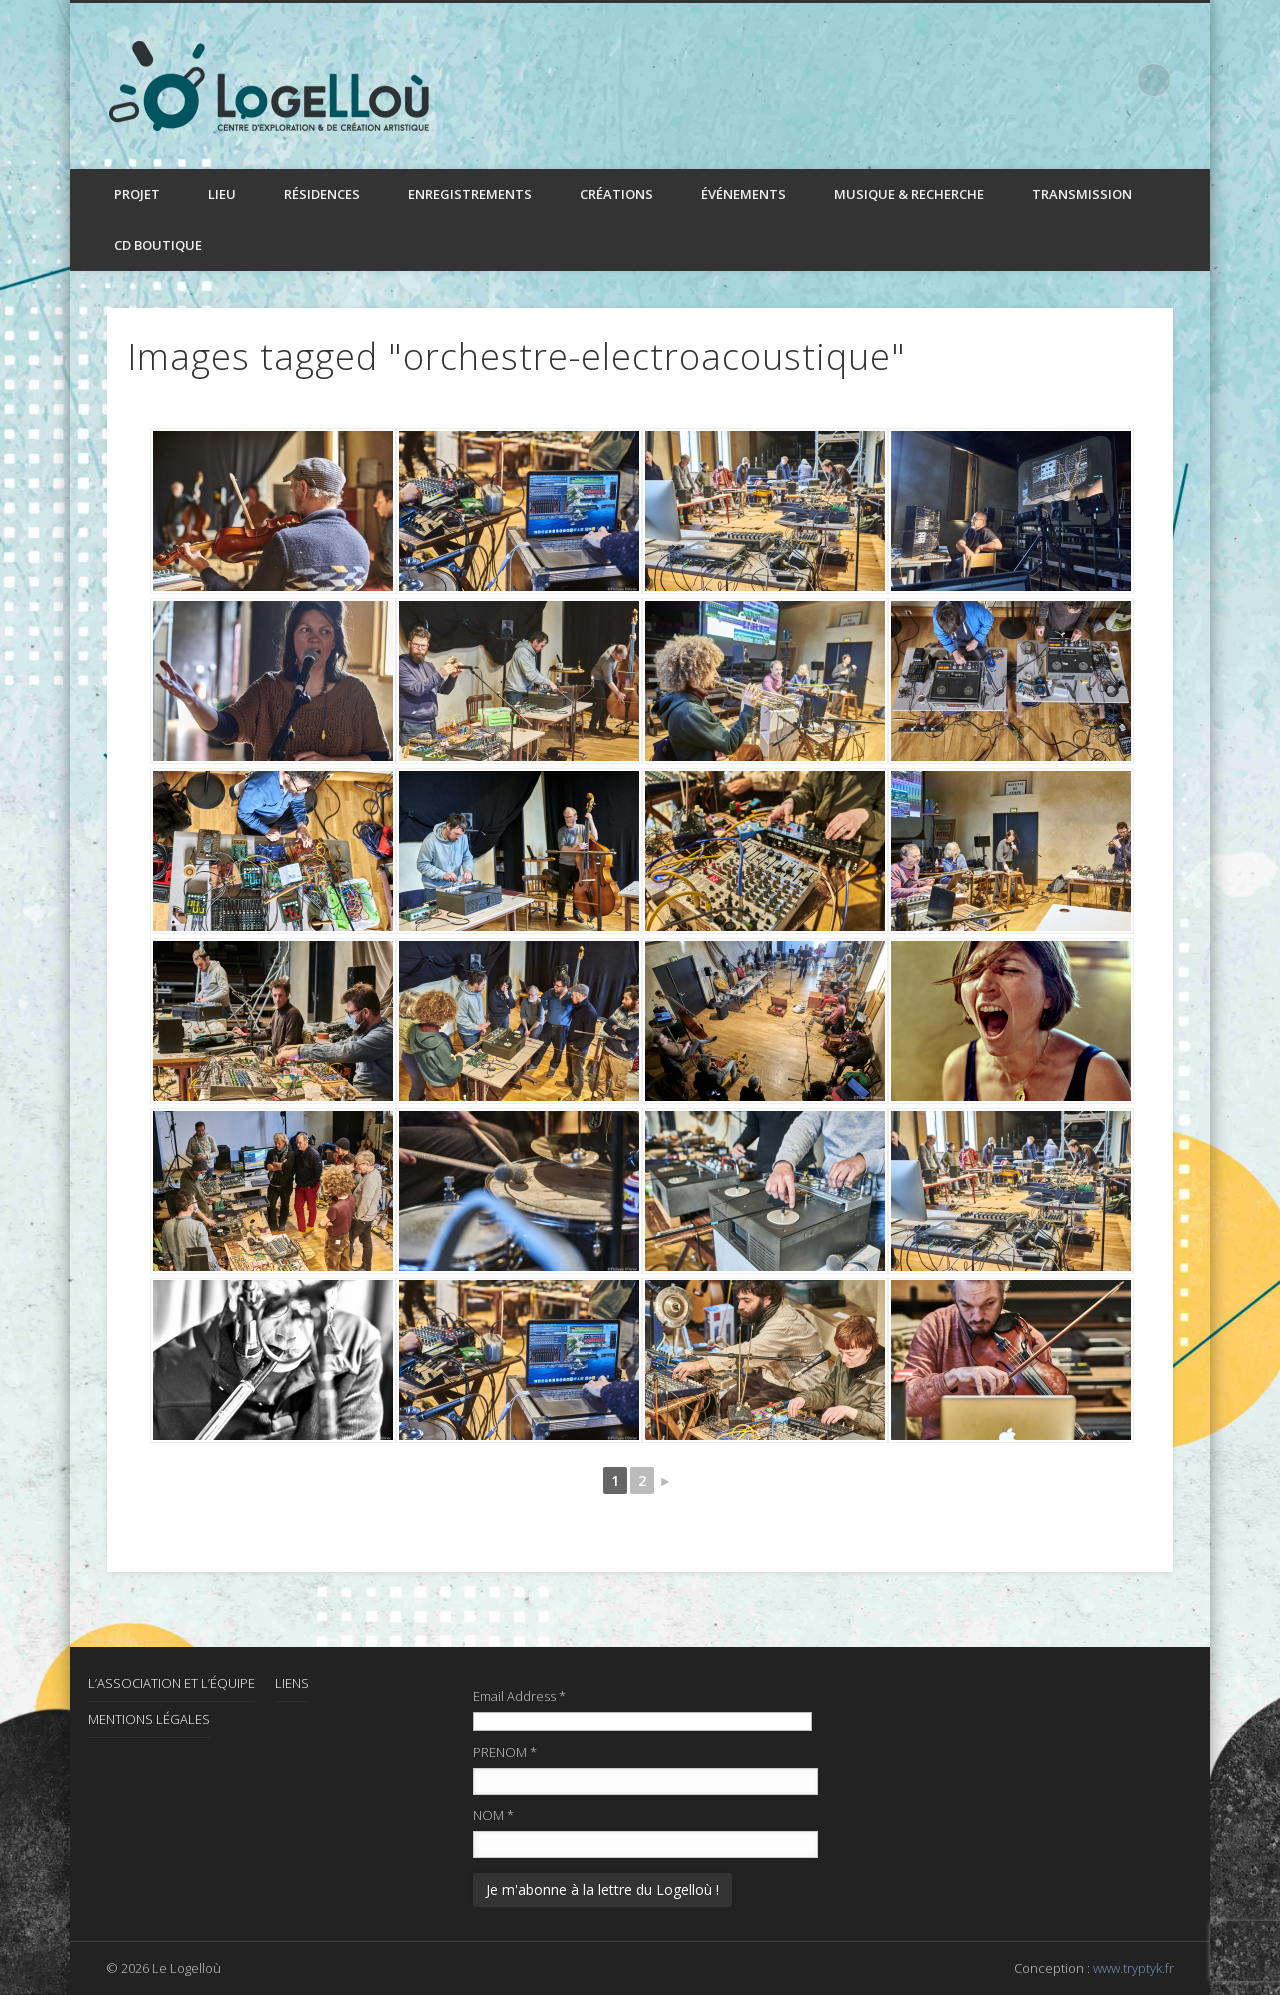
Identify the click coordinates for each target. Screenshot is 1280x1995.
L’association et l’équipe (171, 1683)
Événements (743, 194)
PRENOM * (505, 1752)
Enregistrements (470, 194)
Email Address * (519, 1696)
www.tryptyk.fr (1133, 1968)
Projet (137, 194)
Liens (292, 1683)
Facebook (1071, 79)
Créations (616, 194)
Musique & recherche (909, 194)
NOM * (493, 1815)
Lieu (222, 194)
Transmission (1082, 194)
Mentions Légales (149, 1719)
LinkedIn (1112, 79)
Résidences (322, 194)
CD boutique (158, 245)
